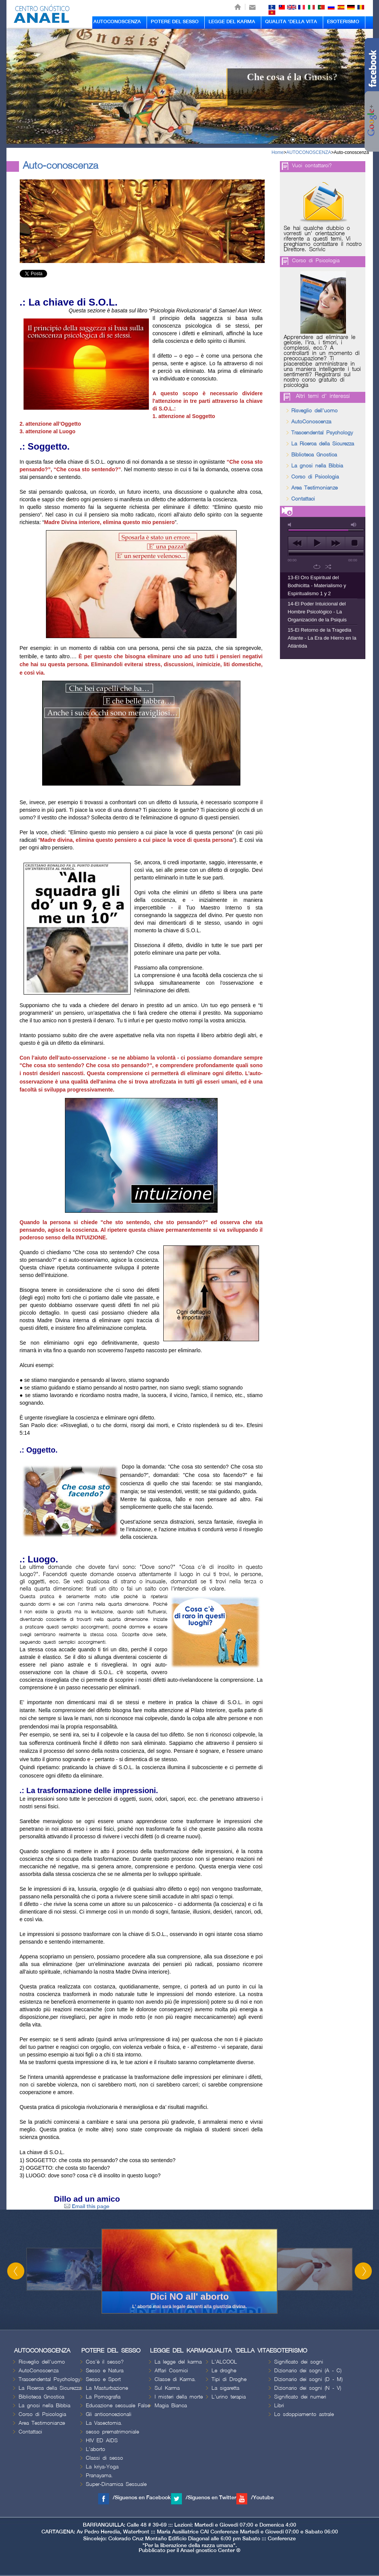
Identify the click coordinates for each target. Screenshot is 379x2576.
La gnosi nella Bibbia (317, 465)
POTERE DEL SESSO (175, 21)
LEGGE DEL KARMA (231, 21)
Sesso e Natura (104, 2370)
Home (278, 152)
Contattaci (303, 498)
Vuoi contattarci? (312, 165)
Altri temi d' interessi (323, 396)
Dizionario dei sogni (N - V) (307, 2388)
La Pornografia (103, 2396)
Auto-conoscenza (351, 152)
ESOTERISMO (343, 21)
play (316, 543)
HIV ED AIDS (102, 2440)
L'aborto (95, 2449)
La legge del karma (178, 2361)
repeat (317, 566)
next (335, 543)
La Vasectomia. (104, 2423)
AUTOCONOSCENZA (117, 21)
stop (354, 543)
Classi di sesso (104, 2458)
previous (297, 543)
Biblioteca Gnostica (314, 454)
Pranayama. (99, 2475)
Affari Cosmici (171, 2370)
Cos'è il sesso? (105, 2361)
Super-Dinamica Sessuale (116, 2484)
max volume (354, 525)
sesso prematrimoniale (112, 2431)
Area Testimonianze (314, 487)
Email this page (86, 2206)
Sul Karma (167, 2388)
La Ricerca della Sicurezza (322, 443)
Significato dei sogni (298, 2361)
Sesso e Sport (103, 2379)
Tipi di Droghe (229, 2379)
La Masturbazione (107, 2388)
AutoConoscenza (311, 421)
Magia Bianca (171, 2405)
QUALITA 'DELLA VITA (291, 21)
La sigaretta (225, 2388)
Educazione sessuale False (118, 2405)
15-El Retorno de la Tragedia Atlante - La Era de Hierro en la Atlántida (322, 638)
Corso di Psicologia (316, 260)
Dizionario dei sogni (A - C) (307, 2370)
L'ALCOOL (224, 2361)
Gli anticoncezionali (108, 2414)
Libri (279, 2405)
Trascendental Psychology (322, 432)
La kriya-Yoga (102, 2466)
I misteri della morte (179, 2396)
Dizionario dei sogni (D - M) (308, 2379)
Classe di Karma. (175, 2379)
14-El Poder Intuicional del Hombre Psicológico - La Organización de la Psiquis (317, 612)
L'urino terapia (229, 2396)
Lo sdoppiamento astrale (304, 2414)
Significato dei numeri (300, 2396)
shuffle (328, 566)
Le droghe (224, 2370)
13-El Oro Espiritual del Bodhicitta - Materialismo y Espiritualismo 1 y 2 (317, 585)
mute (291, 525)
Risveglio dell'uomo (314, 410)
